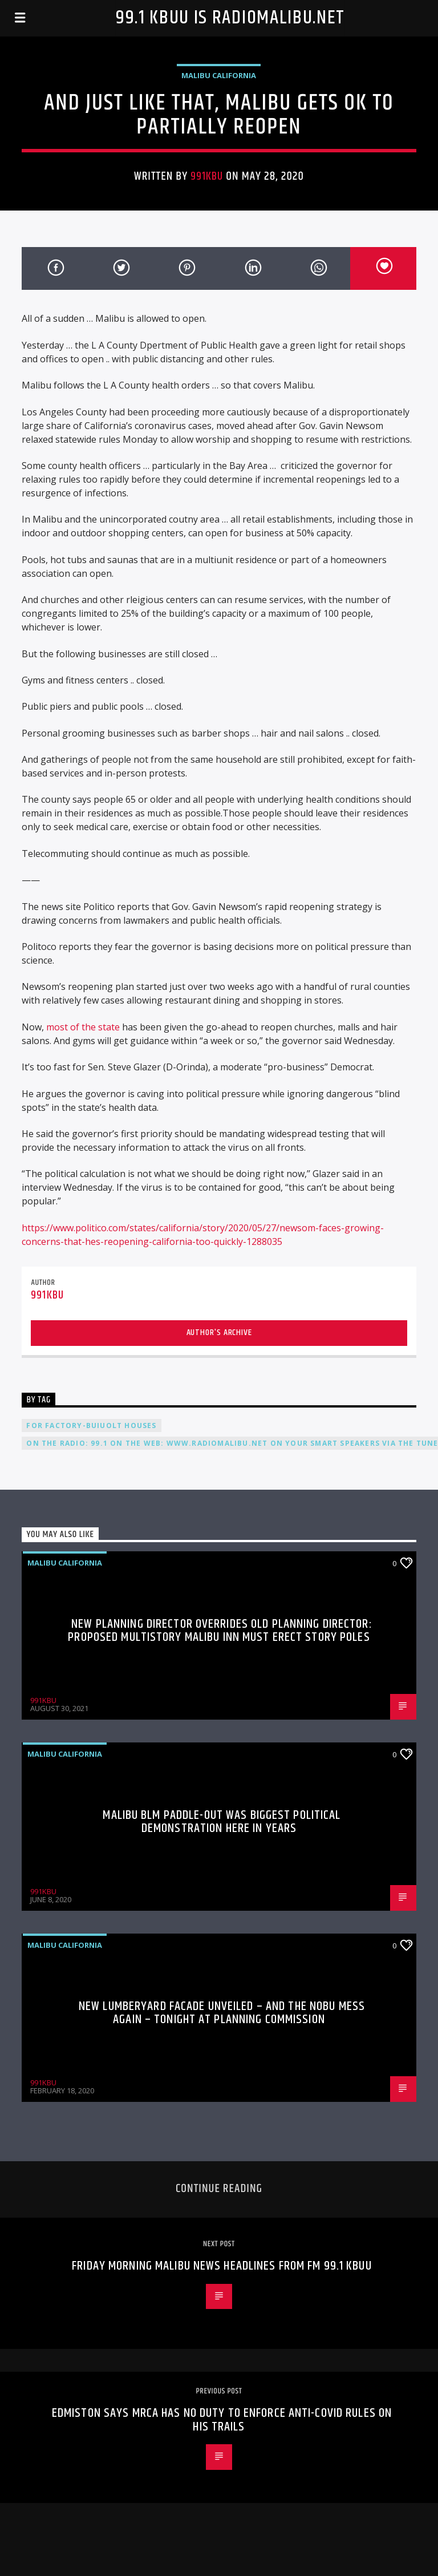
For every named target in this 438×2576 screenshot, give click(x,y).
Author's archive (219, 1332)
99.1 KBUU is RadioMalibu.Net (230, 18)
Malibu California (218, 75)
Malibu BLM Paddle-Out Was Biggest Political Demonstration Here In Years (221, 1822)
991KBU (206, 176)
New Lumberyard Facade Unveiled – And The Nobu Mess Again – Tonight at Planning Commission (222, 2013)
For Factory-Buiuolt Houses (91, 1425)
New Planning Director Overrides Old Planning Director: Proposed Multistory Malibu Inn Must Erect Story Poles (220, 1631)
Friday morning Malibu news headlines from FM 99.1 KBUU (221, 2266)
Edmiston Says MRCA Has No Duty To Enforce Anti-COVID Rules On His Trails (222, 2420)
